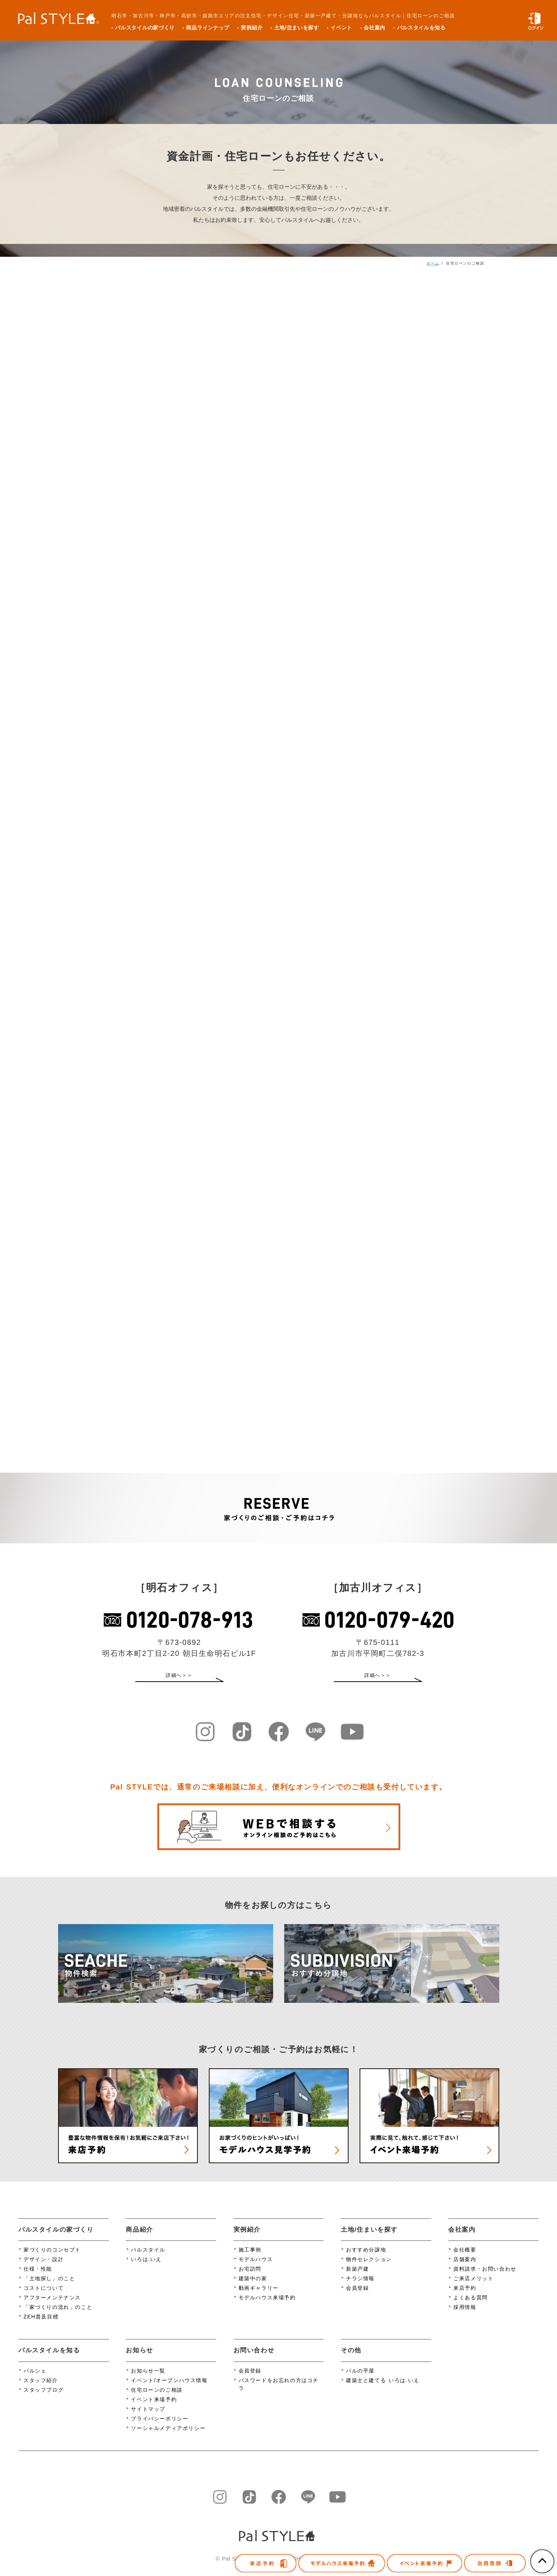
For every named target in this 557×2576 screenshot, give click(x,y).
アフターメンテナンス (52, 2307)
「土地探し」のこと (49, 2288)
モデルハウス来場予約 (267, 2307)
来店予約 (464, 2297)
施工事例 (250, 2259)
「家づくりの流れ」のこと (58, 2316)
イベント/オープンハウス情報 (169, 2389)
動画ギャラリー (259, 2297)
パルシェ (35, 2380)
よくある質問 (470, 2307)
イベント (341, 28)
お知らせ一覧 (148, 2380)
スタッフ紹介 (41, 2389)
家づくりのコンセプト (52, 2259)
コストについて (44, 2297)
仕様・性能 (38, 2278)
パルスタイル (148, 2259)
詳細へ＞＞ (179, 1678)
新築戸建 (357, 2278)
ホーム (432, 263)
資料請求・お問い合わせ (485, 2278)
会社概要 (464, 2259)
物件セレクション (369, 2268)
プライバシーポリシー (159, 2428)
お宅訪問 (250, 2278)
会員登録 (357, 2297)
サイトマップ (148, 2418)
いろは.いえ (146, 2268)
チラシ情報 (360, 2288)
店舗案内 (464, 2268)
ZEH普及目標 (41, 2326)
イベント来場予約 (154, 2409)
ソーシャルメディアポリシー (168, 2437)
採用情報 (464, 2316)
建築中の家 (253, 2288)
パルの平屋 (360, 2380)
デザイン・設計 (44, 2268)
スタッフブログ (44, 2399)
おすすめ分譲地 (366, 2259)
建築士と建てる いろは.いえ (382, 2389)
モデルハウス (256, 2268)
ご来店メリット (473, 2288)
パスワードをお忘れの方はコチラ (279, 2393)
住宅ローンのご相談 (156, 2399)
